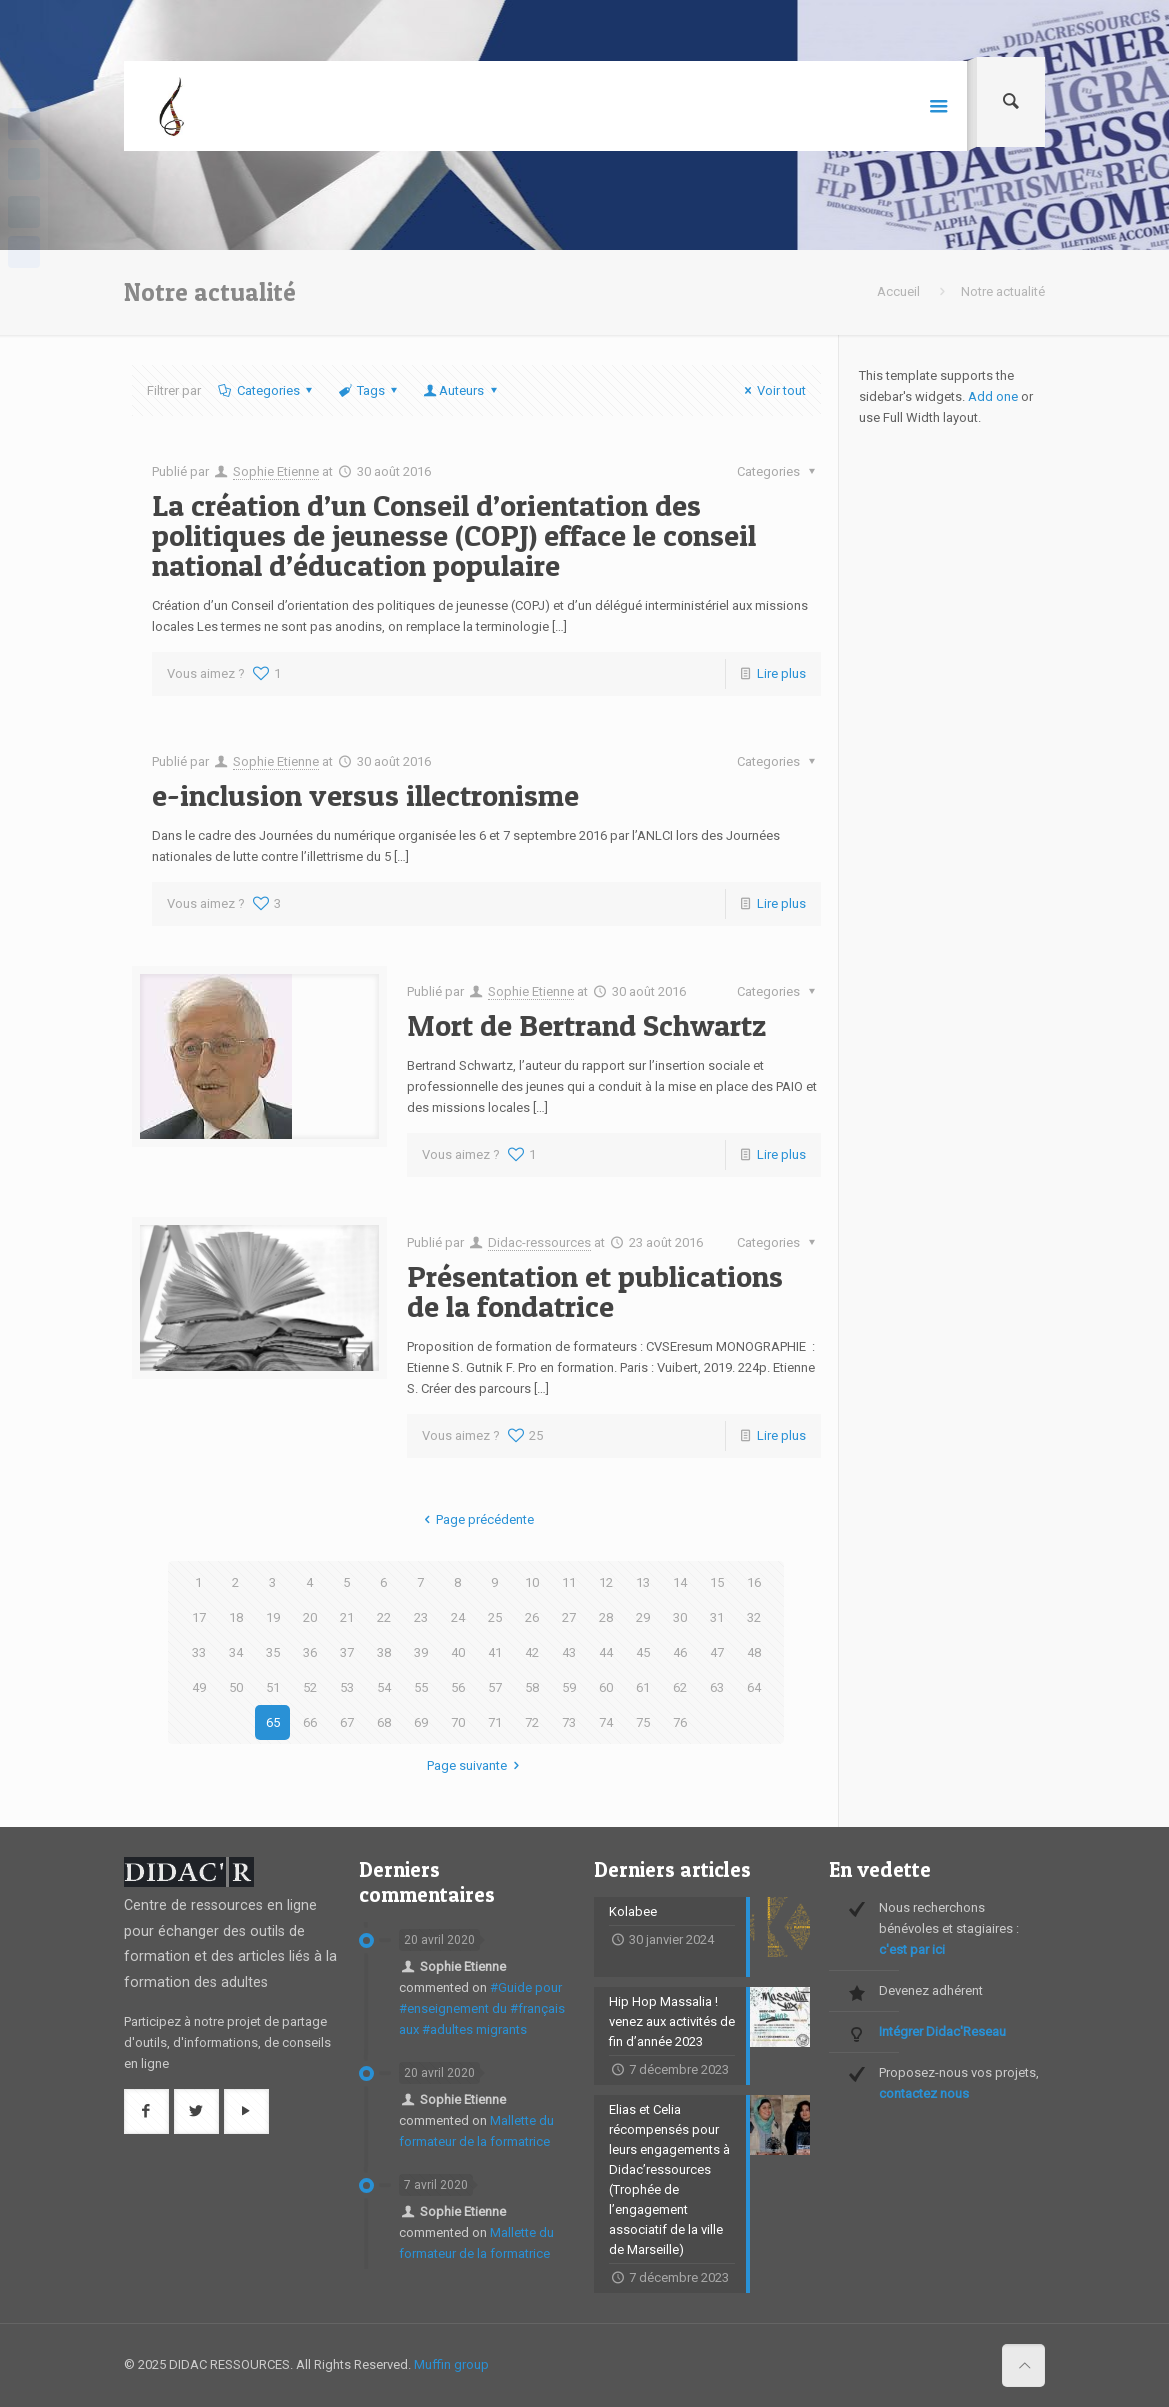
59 (569, 1687)
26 (532, 1617)
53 (347, 1687)
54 (384, 1687)
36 (310, 1652)
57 (495, 1687)
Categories (267, 390)
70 (458, 1722)
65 (273, 1722)
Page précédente (476, 1519)
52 (310, 1687)
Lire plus (781, 673)
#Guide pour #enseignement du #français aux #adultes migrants (482, 2008)
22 (384, 1617)
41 (495, 1652)
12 (606, 1582)
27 (569, 1617)
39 (421, 1652)
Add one (993, 396)
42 (532, 1652)
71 (495, 1722)
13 (643, 1582)
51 (273, 1687)
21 (347, 1617)
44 (606, 1652)
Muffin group (451, 2364)
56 (458, 1687)
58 (532, 1687)
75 (643, 1722)
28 (606, 1617)
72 (532, 1722)
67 (347, 1722)
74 (606, 1722)
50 (236, 1687)
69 (421, 1722)
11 (569, 1582)
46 (680, 1652)
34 (236, 1652)
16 (754, 1582)
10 (532, 1582)
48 (754, 1652)
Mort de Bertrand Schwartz (586, 1025)
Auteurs (461, 390)
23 (421, 1617)
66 (310, 1722)
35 (273, 1652)
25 (495, 1617)
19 (273, 1617)
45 (643, 1652)
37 (347, 1652)
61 (643, 1687)
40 (458, 1652)
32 (754, 1617)
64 (754, 1687)
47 (717, 1652)
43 (569, 1652)
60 (606, 1687)
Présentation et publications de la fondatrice (595, 1291)
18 (236, 1617)
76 (680, 1722)
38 (384, 1652)
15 (717, 1582)
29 (643, 1617)
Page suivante (476, 1765)
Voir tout (772, 390)
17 (199, 1617)
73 (569, 1722)
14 (680, 1582)
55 (421, 1687)
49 (199, 1687)
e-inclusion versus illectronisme (365, 795)
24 (458, 1617)
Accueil (898, 291)
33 (199, 1652)
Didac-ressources (539, 1242)
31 (717, 1617)
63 (717, 1687)
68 (384, 1722)
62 (680, 1687)
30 (680, 1617)
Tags (369, 390)
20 (310, 1617)
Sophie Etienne (276, 471)
